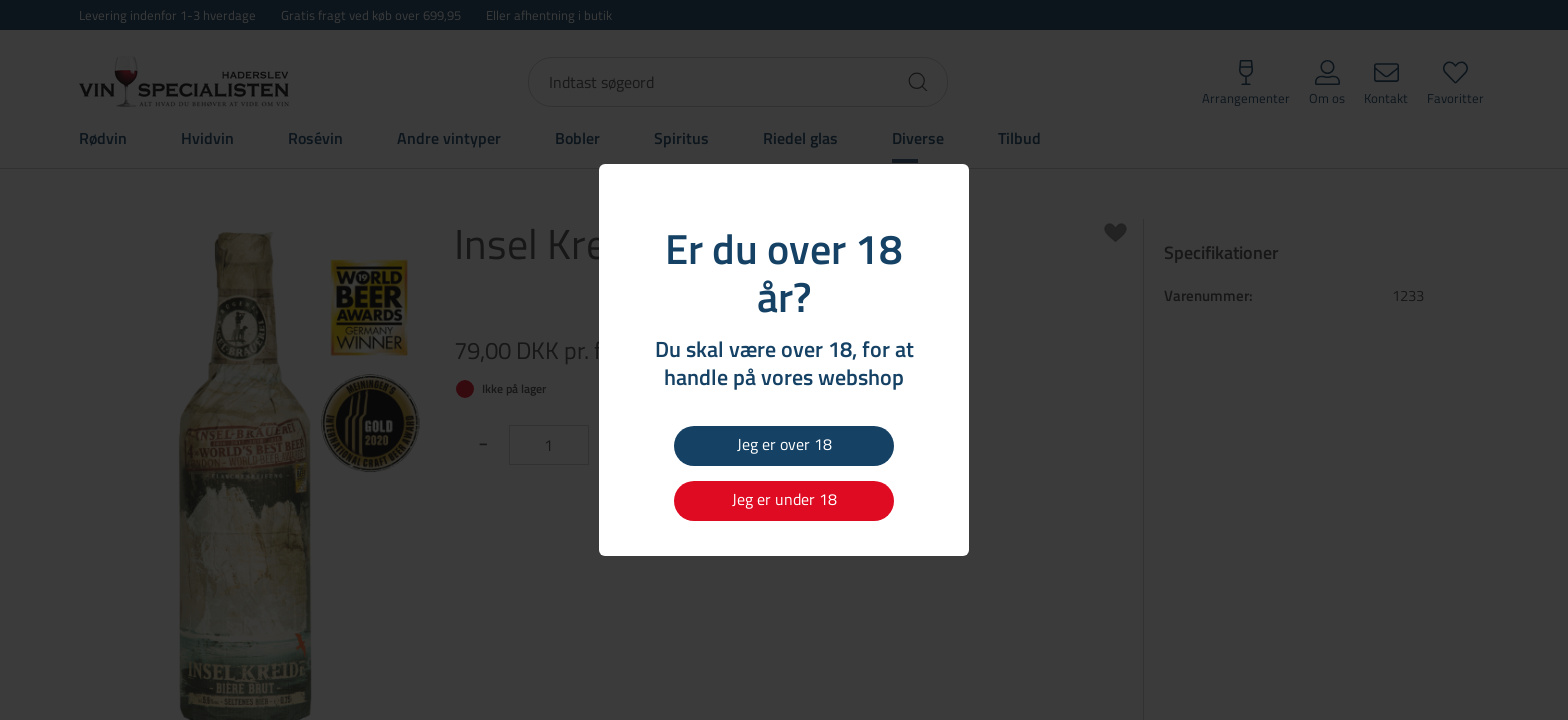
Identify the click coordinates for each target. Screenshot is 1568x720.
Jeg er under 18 (784, 499)
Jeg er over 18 (784, 444)
